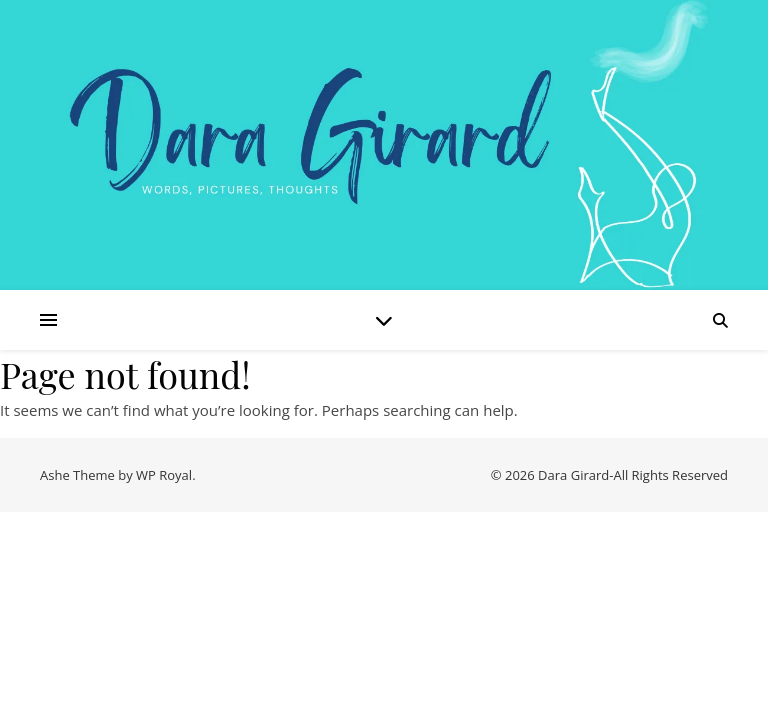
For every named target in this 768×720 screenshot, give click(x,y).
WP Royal (164, 475)
